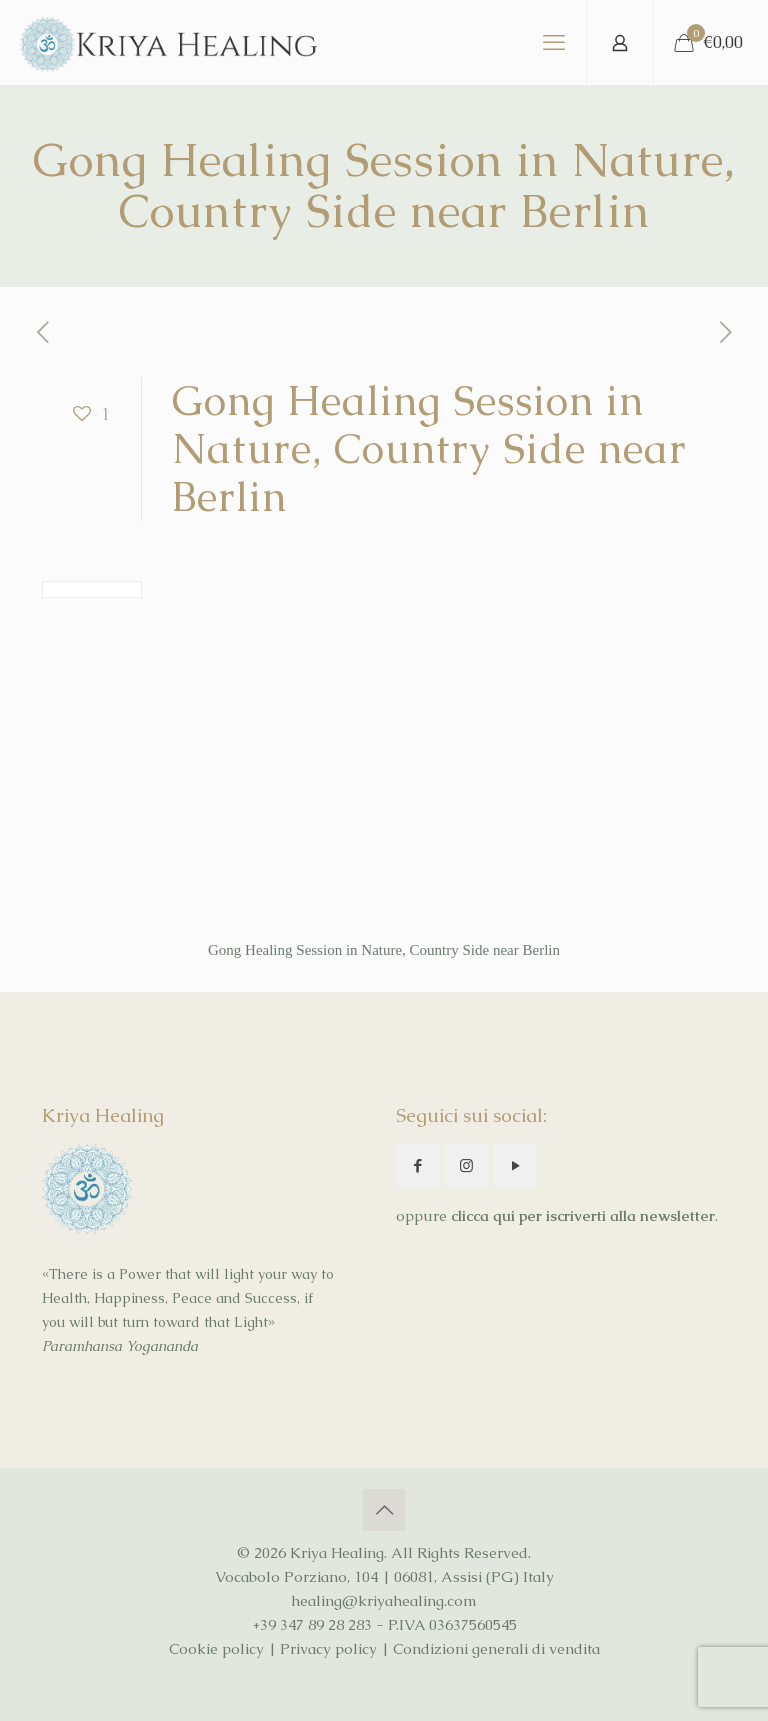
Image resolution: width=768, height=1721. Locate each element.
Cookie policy (216, 1648)
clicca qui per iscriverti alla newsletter (583, 1215)
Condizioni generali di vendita (496, 1648)
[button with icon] (417, 1165)
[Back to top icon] (384, 1510)
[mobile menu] (554, 43)
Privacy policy (328, 1648)
